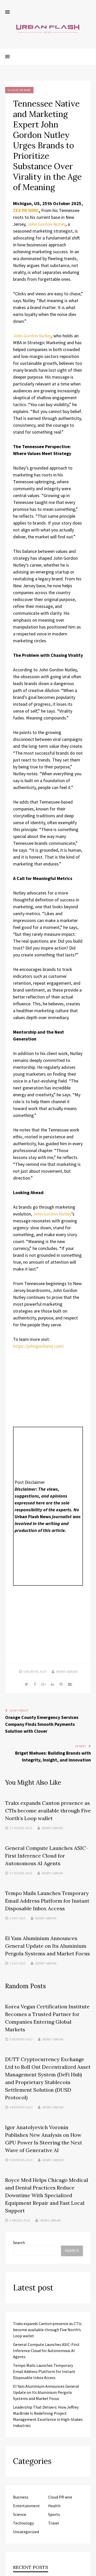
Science (19, 2514)
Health (54, 2505)
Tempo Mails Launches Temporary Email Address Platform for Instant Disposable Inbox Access (47, 1901)
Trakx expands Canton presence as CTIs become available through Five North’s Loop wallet (48, 1810)
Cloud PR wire (19, 90)
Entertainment (26, 2505)
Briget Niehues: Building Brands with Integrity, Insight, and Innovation (53, 1756)
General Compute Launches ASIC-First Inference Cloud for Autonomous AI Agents (46, 1855)
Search (19, 2242)
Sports (54, 2514)
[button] (7, 12)
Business (20, 2497)
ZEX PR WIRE (26, 210)
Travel (53, 2523)
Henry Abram (66, 1671)
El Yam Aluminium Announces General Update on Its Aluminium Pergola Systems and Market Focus (47, 1946)
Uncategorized (26, 2531)
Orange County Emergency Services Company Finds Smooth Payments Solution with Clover (41, 1724)
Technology (23, 2523)
